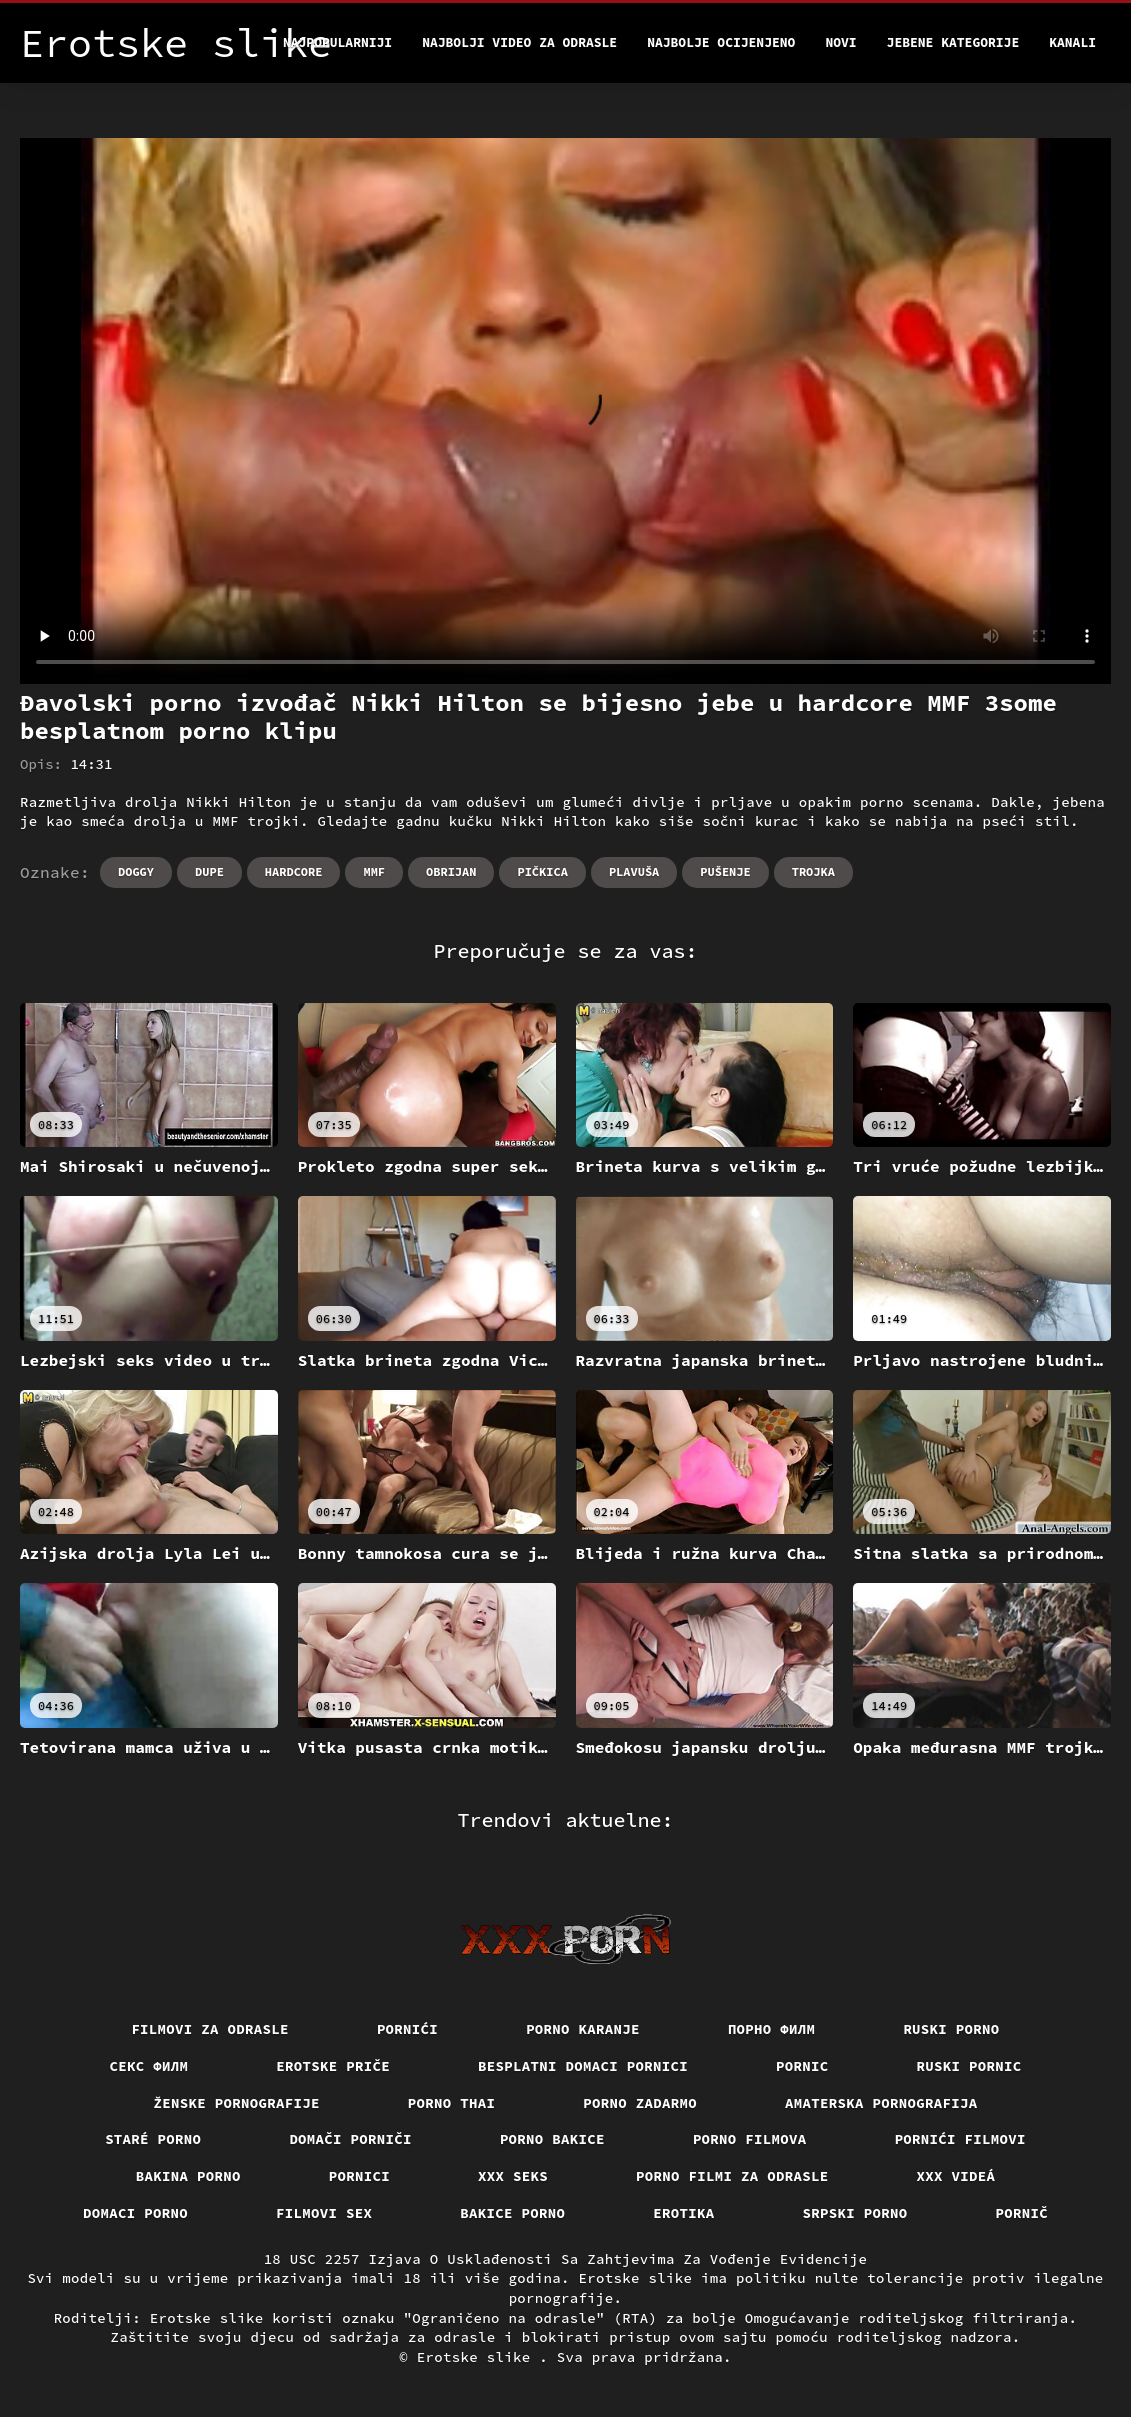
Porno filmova (750, 2139)
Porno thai (452, 2103)
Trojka (813, 871)
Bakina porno (188, 2176)
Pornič (1022, 2213)
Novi (840, 42)
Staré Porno (153, 2139)
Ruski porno (951, 2029)
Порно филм (772, 2029)
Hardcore (294, 871)
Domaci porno (135, 2213)
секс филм (149, 2066)
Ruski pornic (969, 2066)
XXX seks (513, 2176)
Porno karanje (583, 2029)
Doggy (136, 871)
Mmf (374, 871)
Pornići (407, 2029)
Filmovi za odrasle (210, 2029)
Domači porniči (350, 2139)
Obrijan (451, 871)
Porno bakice (552, 2139)
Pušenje (725, 871)
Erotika (683, 2213)
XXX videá (956, 2176)
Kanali (1072, 42)
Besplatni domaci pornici (583, 2066)
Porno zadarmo (640, 2103)
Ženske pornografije (237, 2103)
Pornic (802, 2066)
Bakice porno (512, 2213)
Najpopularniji (337, 42)
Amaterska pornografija (881, 2103)
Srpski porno (855, 2213)
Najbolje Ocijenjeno (721, 42)
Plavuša (634, 871)
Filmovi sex (324, 2213)
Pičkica (542, 871)
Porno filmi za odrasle (732, 2176)
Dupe (209, 871)
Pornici (359, 2176)
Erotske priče (333, 2066)
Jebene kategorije (953, 42)
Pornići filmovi (960, 2139)
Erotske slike (478, 2357)
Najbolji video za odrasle (519, 42)
